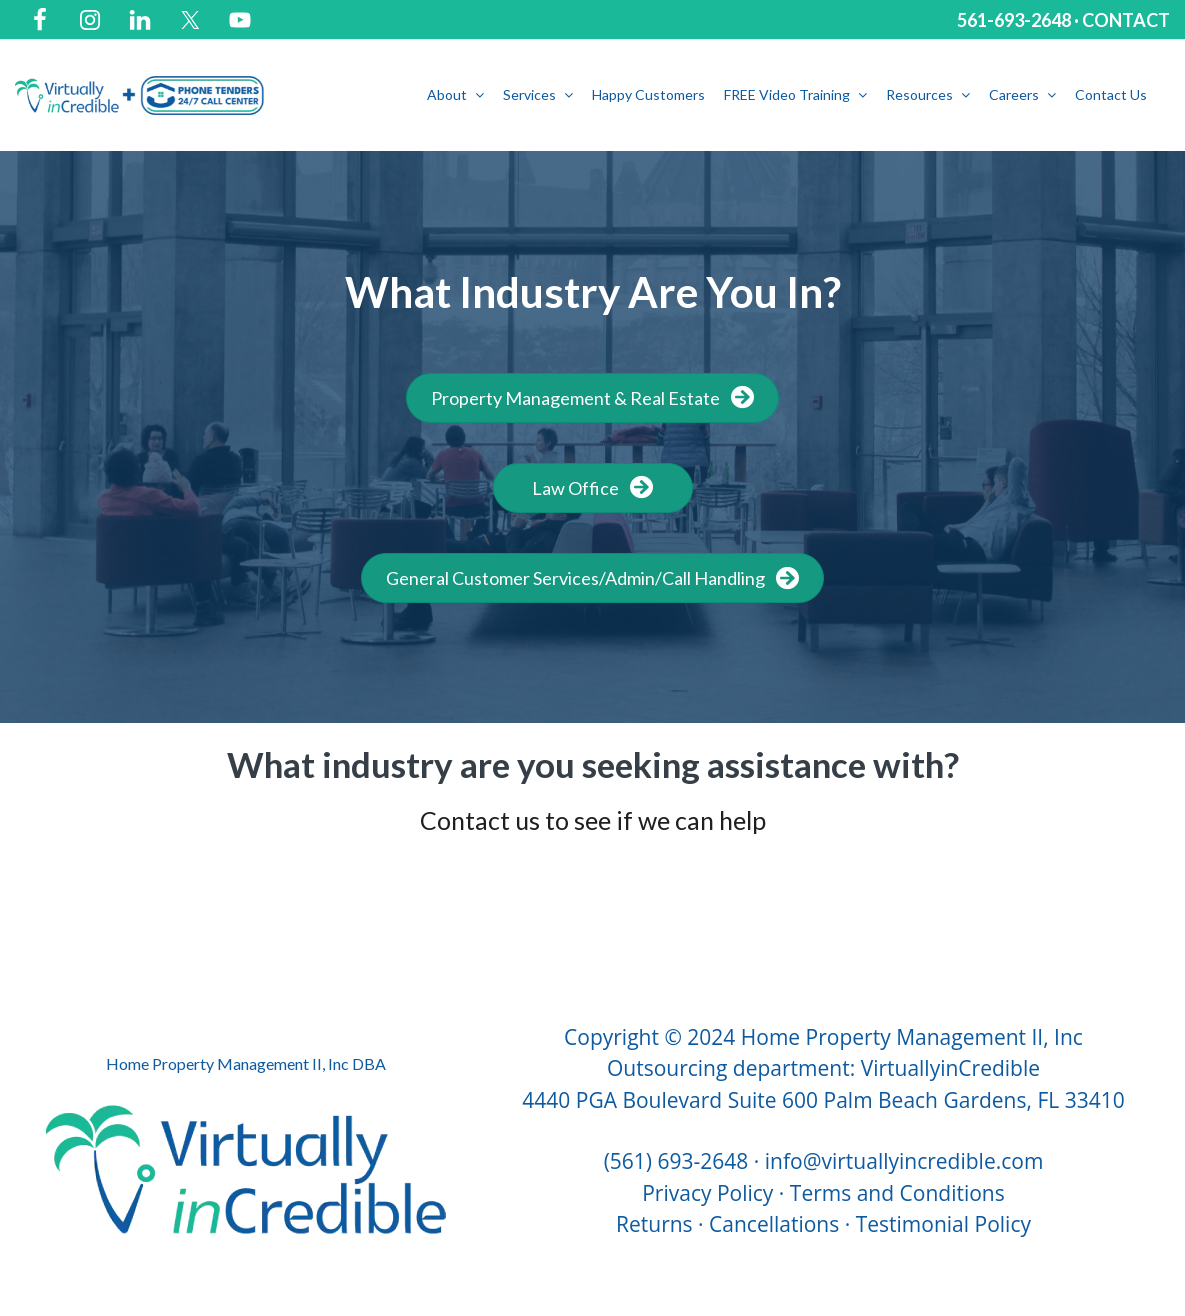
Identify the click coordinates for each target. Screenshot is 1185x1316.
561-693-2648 (1014, 20)
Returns (654, 1224)
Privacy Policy (707, 1193)
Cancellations (774, 1224)
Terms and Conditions (897, 1193)
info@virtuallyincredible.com (904, 1161)
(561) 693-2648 (676, 1161)
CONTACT (1126, 20)
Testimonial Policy (943, 1224)
